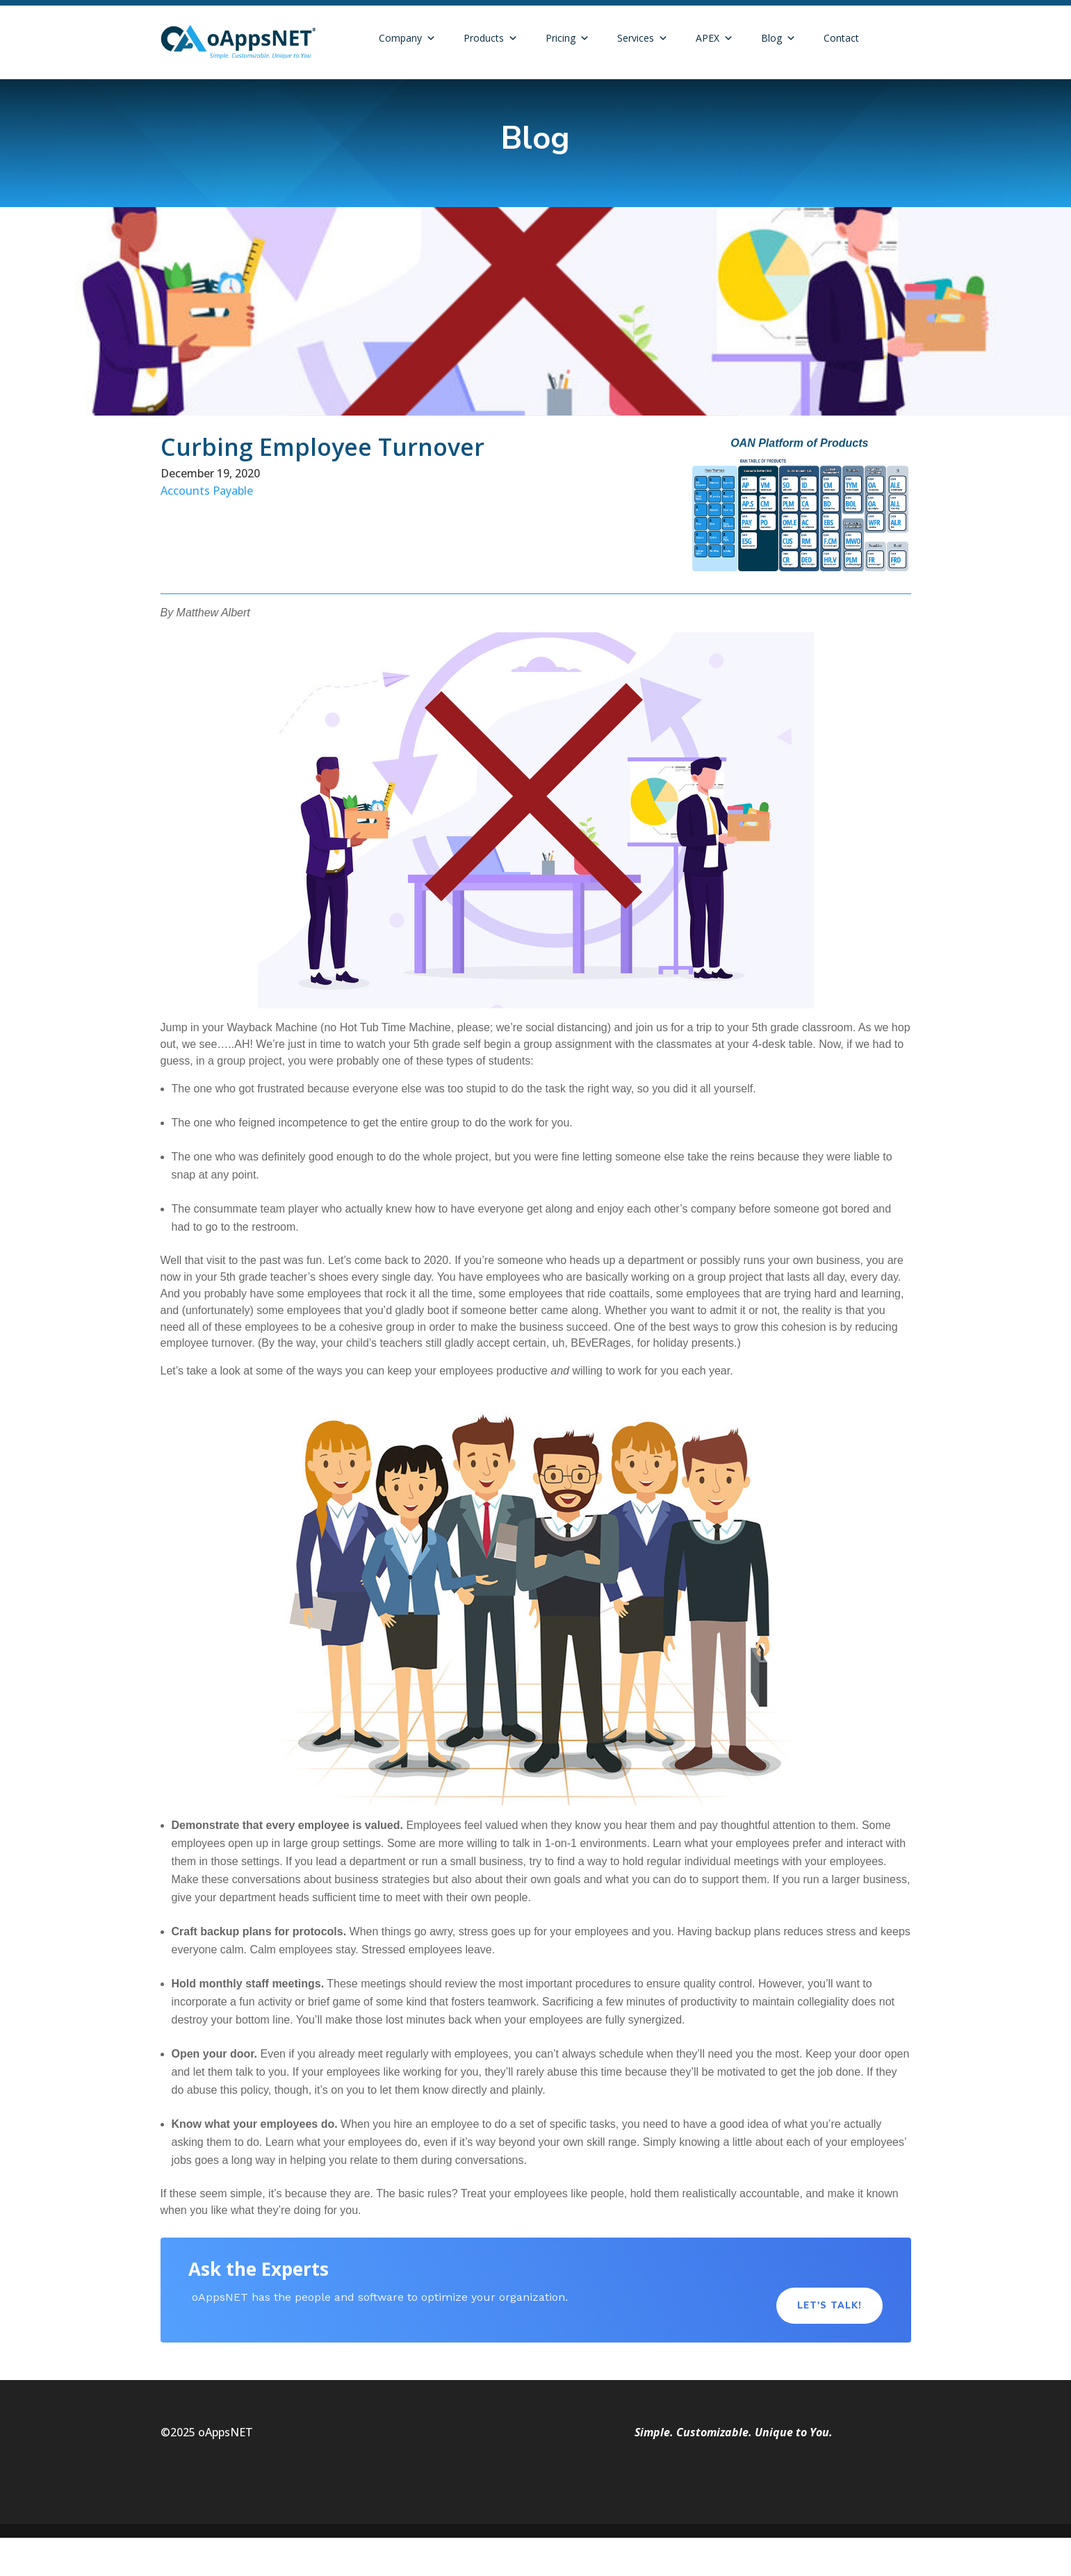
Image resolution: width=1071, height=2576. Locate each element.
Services (642, 38)
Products (491, 38)
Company (407, 38)
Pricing (567, 38)
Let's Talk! (829, 2305)
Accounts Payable (207, 490)
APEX (714, 38)
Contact (841, 37)
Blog (778, 38)
